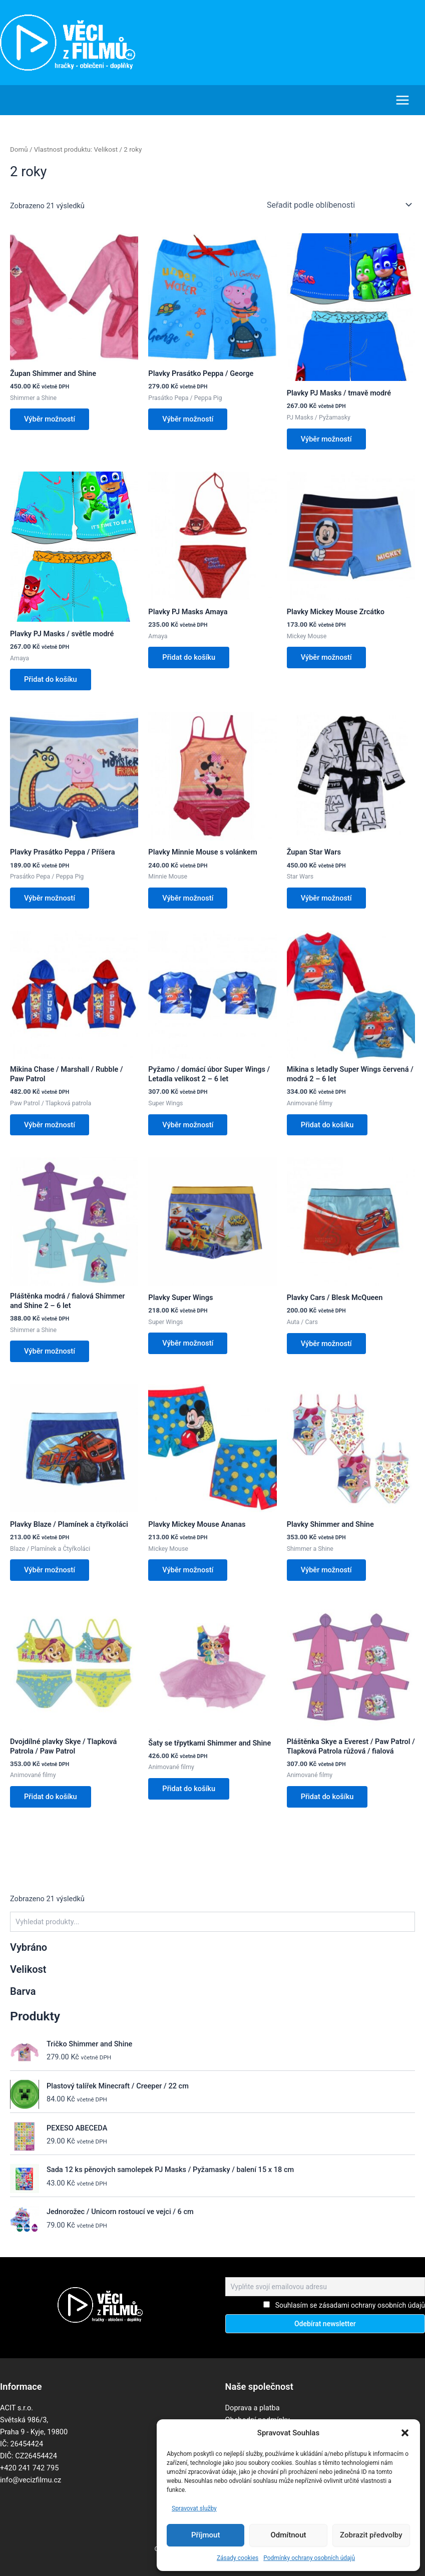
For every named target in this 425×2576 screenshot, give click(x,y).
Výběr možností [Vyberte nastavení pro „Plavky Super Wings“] (187, 1343)
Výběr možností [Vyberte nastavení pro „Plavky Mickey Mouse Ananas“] (187, 1569)
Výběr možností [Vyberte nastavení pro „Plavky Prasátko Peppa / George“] (187, 418)
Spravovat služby (194, 2508)
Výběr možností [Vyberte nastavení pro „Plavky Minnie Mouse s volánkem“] (187, 897)
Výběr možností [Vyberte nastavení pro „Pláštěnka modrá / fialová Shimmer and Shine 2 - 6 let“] (49, 1351)
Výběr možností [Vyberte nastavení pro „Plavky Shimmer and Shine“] (326, 1569)
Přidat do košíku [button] (50, 679)
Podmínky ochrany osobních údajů (309, 2557)
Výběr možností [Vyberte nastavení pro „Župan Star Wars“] (326, 897)
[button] (405, 2433)
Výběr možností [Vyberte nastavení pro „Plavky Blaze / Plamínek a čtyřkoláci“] (49, 1569)
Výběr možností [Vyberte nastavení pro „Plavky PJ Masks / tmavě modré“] (326, 438)
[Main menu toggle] (402, 99)
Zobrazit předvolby (371, 2534)
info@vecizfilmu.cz (30, 2479)
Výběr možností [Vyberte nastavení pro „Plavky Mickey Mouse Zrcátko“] (326, 657)
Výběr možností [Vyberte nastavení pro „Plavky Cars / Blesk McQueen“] (326, 1343)
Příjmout (205, 2534)
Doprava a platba (252, 2407)
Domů (19, 149)
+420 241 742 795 (29, 2467)
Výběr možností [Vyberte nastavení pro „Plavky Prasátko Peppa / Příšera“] (49, 897)
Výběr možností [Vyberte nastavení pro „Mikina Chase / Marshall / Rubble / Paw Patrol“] (49, 1124)
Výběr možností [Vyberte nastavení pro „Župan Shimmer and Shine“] (49, 418)
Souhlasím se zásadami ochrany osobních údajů (350, 2305)
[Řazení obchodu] (339, 205)
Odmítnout (288, 2534)
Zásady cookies (237, 2557)
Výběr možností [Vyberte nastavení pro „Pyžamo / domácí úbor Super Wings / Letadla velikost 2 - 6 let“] (187, 1124)
